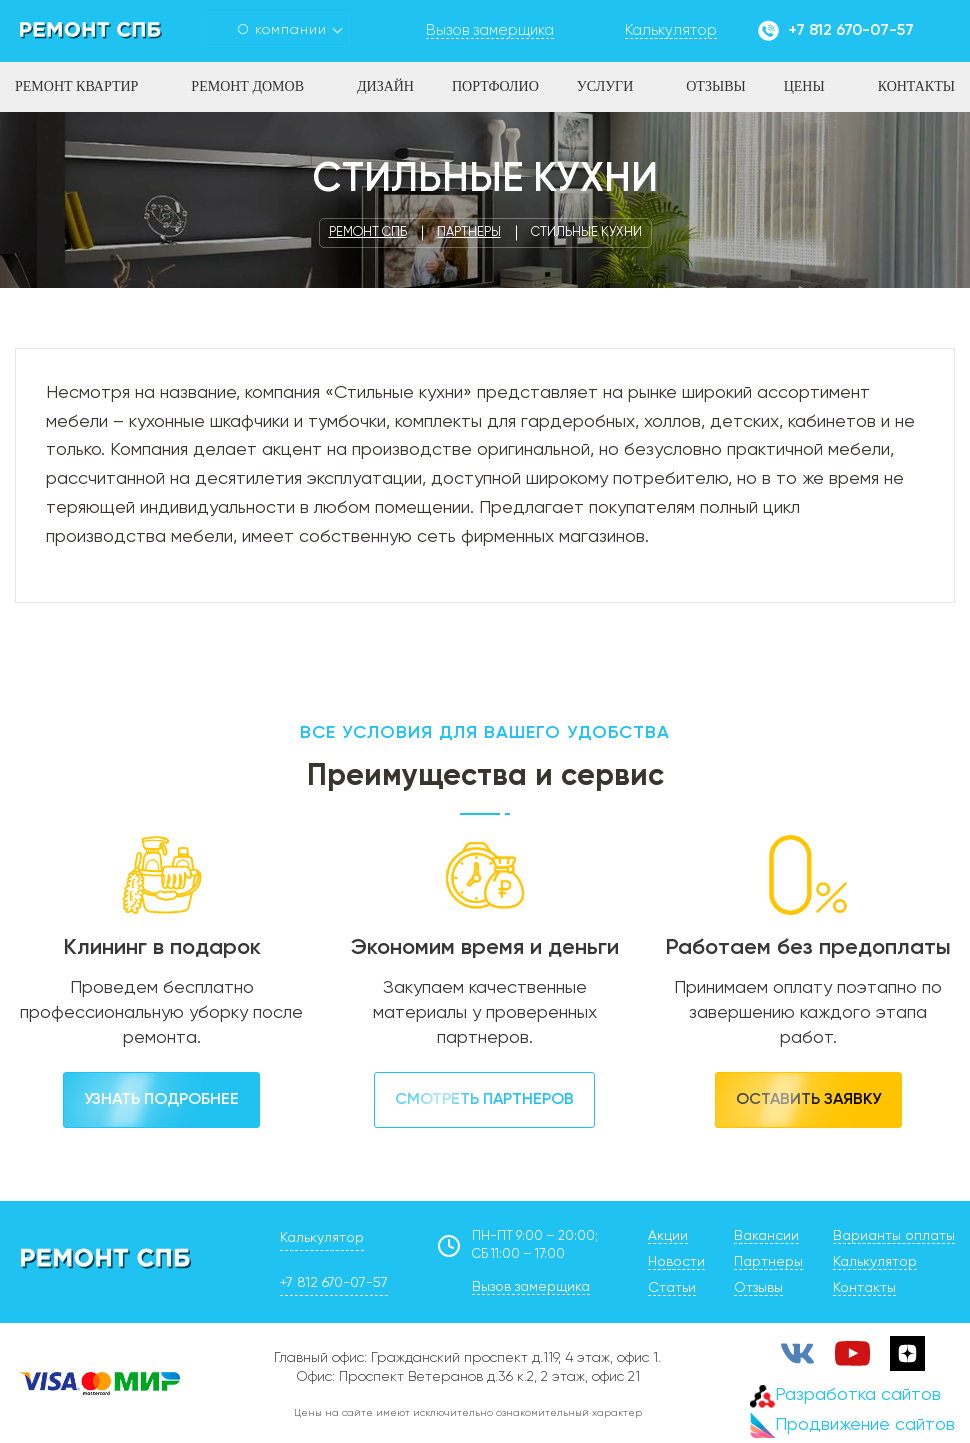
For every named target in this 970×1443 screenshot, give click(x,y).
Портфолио (495, 86)
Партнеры (768, 1262)
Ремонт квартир (76, 86)
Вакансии (766, 1236)
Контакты (916, 86)
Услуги (605, 86)
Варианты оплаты (894, 1236)
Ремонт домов (247, 86)
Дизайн (385, 86)
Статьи (672, 1288)
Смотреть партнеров (484, 1100)
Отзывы (715, 86)
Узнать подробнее (161, 1100)
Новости (676, 1262)
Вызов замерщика (531, 1287)
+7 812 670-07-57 (851, 31)
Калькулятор (322, 1238)
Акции (668, 1236)
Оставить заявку (808, 1100)
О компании (282, 30)
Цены (804, 86)
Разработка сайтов (845, 1395)
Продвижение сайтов (852, 1425)
